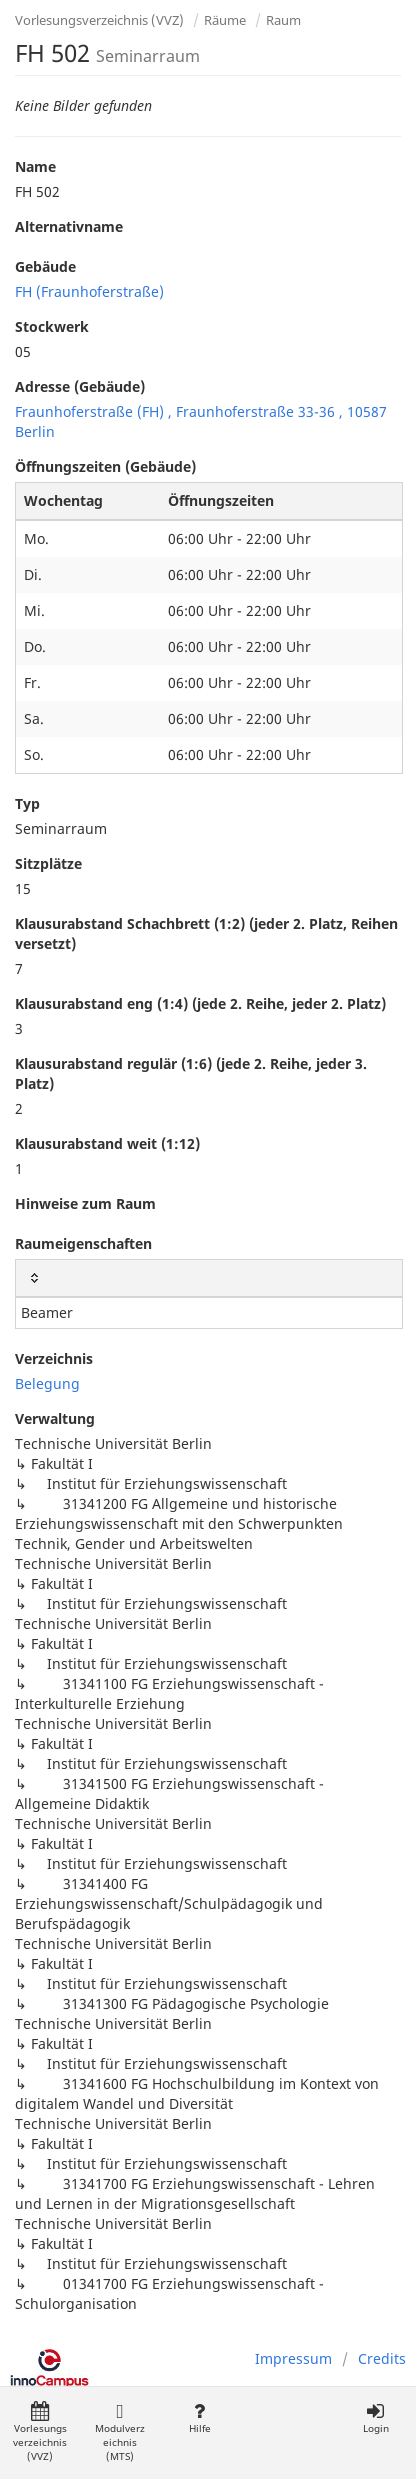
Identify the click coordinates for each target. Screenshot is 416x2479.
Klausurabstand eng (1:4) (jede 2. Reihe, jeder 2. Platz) (200, 1003)
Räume (225, 20)
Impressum (293, 2358)
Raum (283, 20)
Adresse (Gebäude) (80, 386)
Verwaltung (55, 1418)
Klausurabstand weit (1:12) (107, 1143)
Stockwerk (52, 326)
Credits (382, 2358)
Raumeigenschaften (83, 1243)
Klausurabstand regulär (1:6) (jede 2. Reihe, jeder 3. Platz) (191, 1073)
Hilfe (199, 2418)
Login (375, 2418)
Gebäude (45, 266)
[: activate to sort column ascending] (209, 1278)
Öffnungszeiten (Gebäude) (105, 466)
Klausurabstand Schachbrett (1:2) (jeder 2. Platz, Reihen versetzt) (206, 933)
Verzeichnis (54, 1358)
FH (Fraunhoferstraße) (89, 291)
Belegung (47, 1383)
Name (35, 166)
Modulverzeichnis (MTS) (120, 2432)
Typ (27, 803)
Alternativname (69, 226)
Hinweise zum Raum (85, 1203)
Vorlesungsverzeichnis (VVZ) (99, 20)
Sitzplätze (48, 863)
